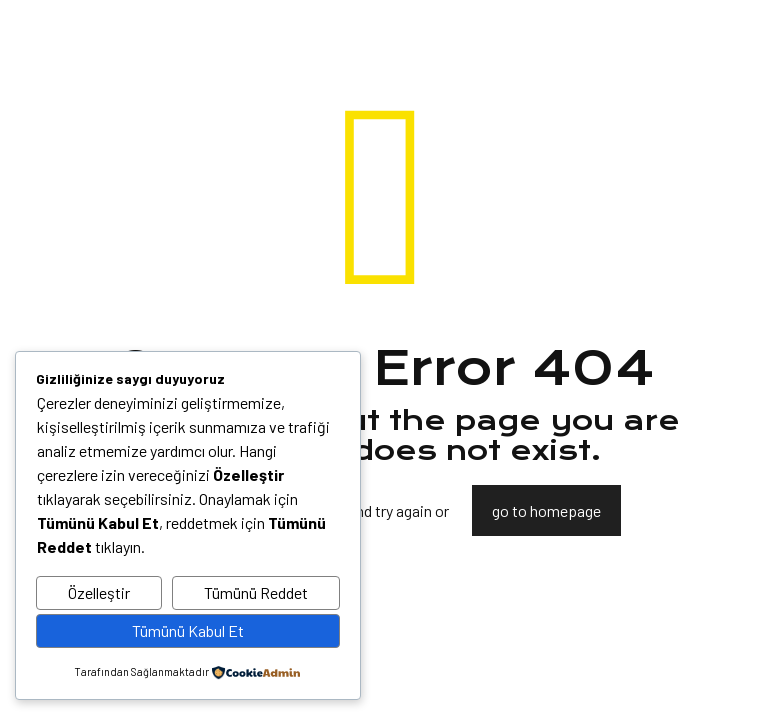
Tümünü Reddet (256, 592)
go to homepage (546, 510)
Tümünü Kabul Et (188, 630)
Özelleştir (99, 592)
